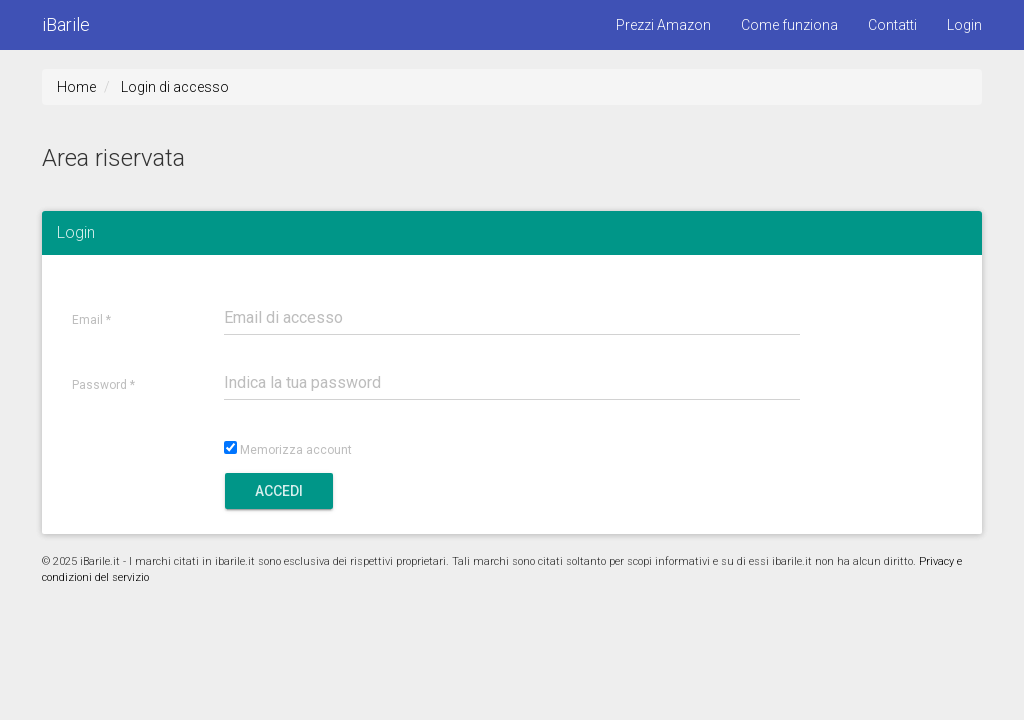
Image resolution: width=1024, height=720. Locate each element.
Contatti (892, 25)
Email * (91, 320)
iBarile (66, 24)
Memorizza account (296, 450)
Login (964, 25)
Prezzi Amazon (663, 25)
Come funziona (789, 25)
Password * (103, 385)
